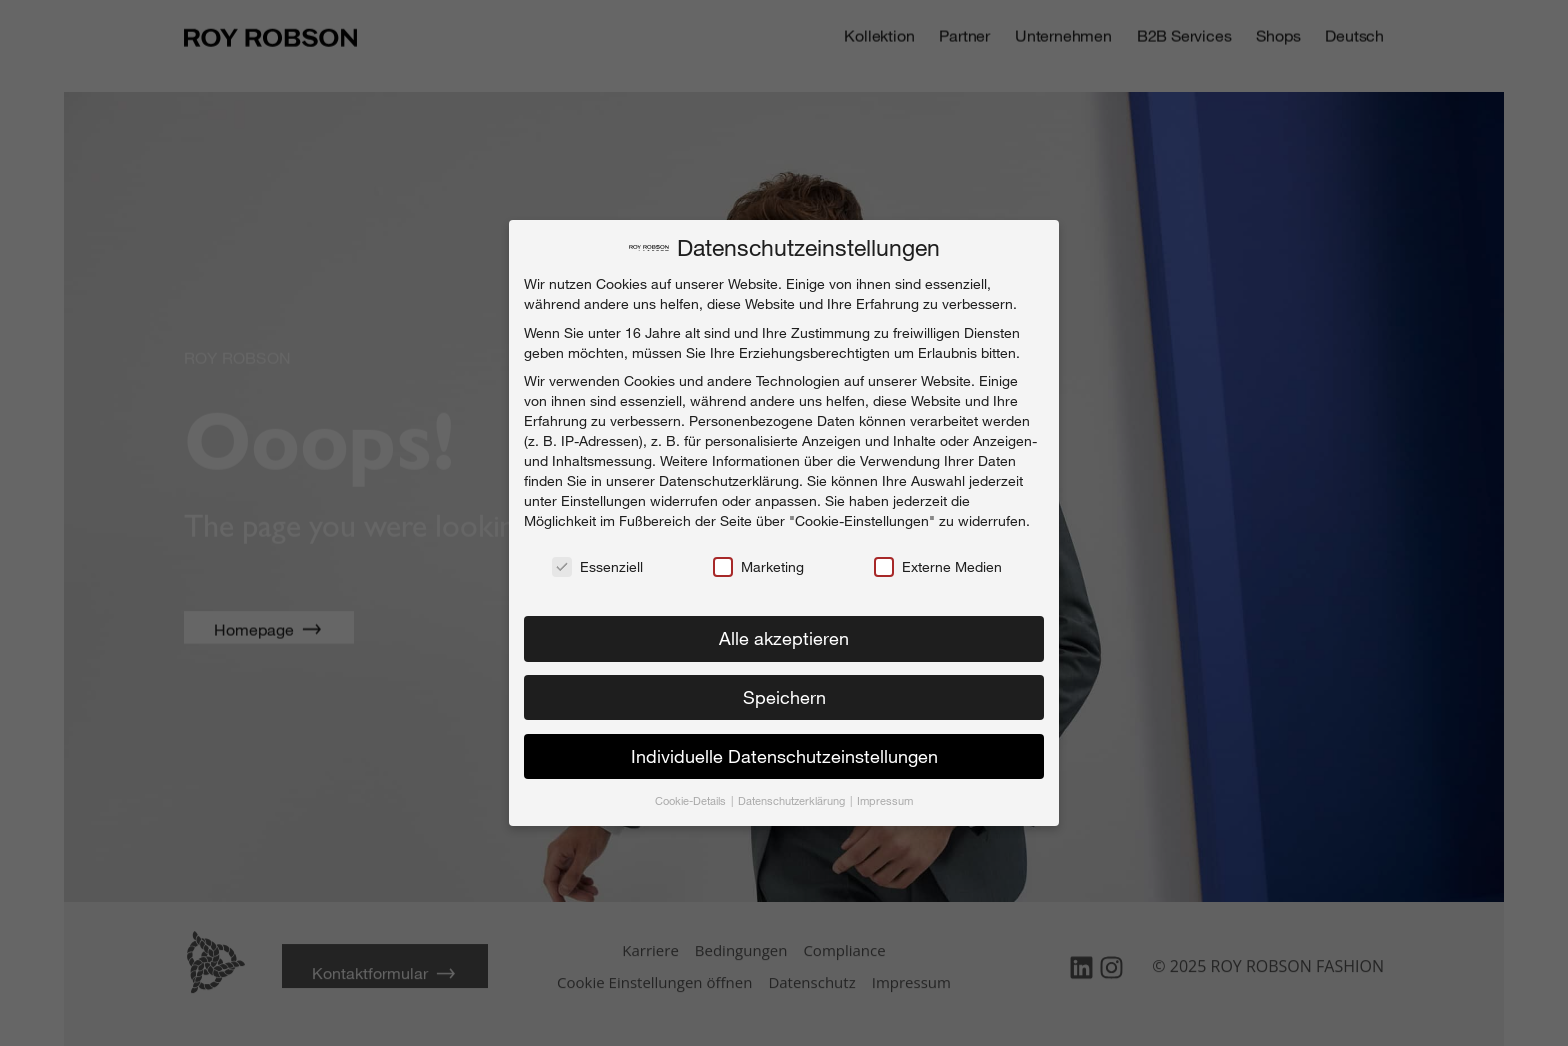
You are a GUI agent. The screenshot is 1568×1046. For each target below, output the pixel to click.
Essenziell (597, 561)
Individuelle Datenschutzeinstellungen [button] (784, 749)
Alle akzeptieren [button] (784, 632)
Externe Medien (938, 561)
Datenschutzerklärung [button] (793, 794)
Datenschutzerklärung (729, 474)
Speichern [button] (784, 691)
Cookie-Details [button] (692, 794)
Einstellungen (603, 494)
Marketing (758, 561)
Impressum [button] (885, 794)
